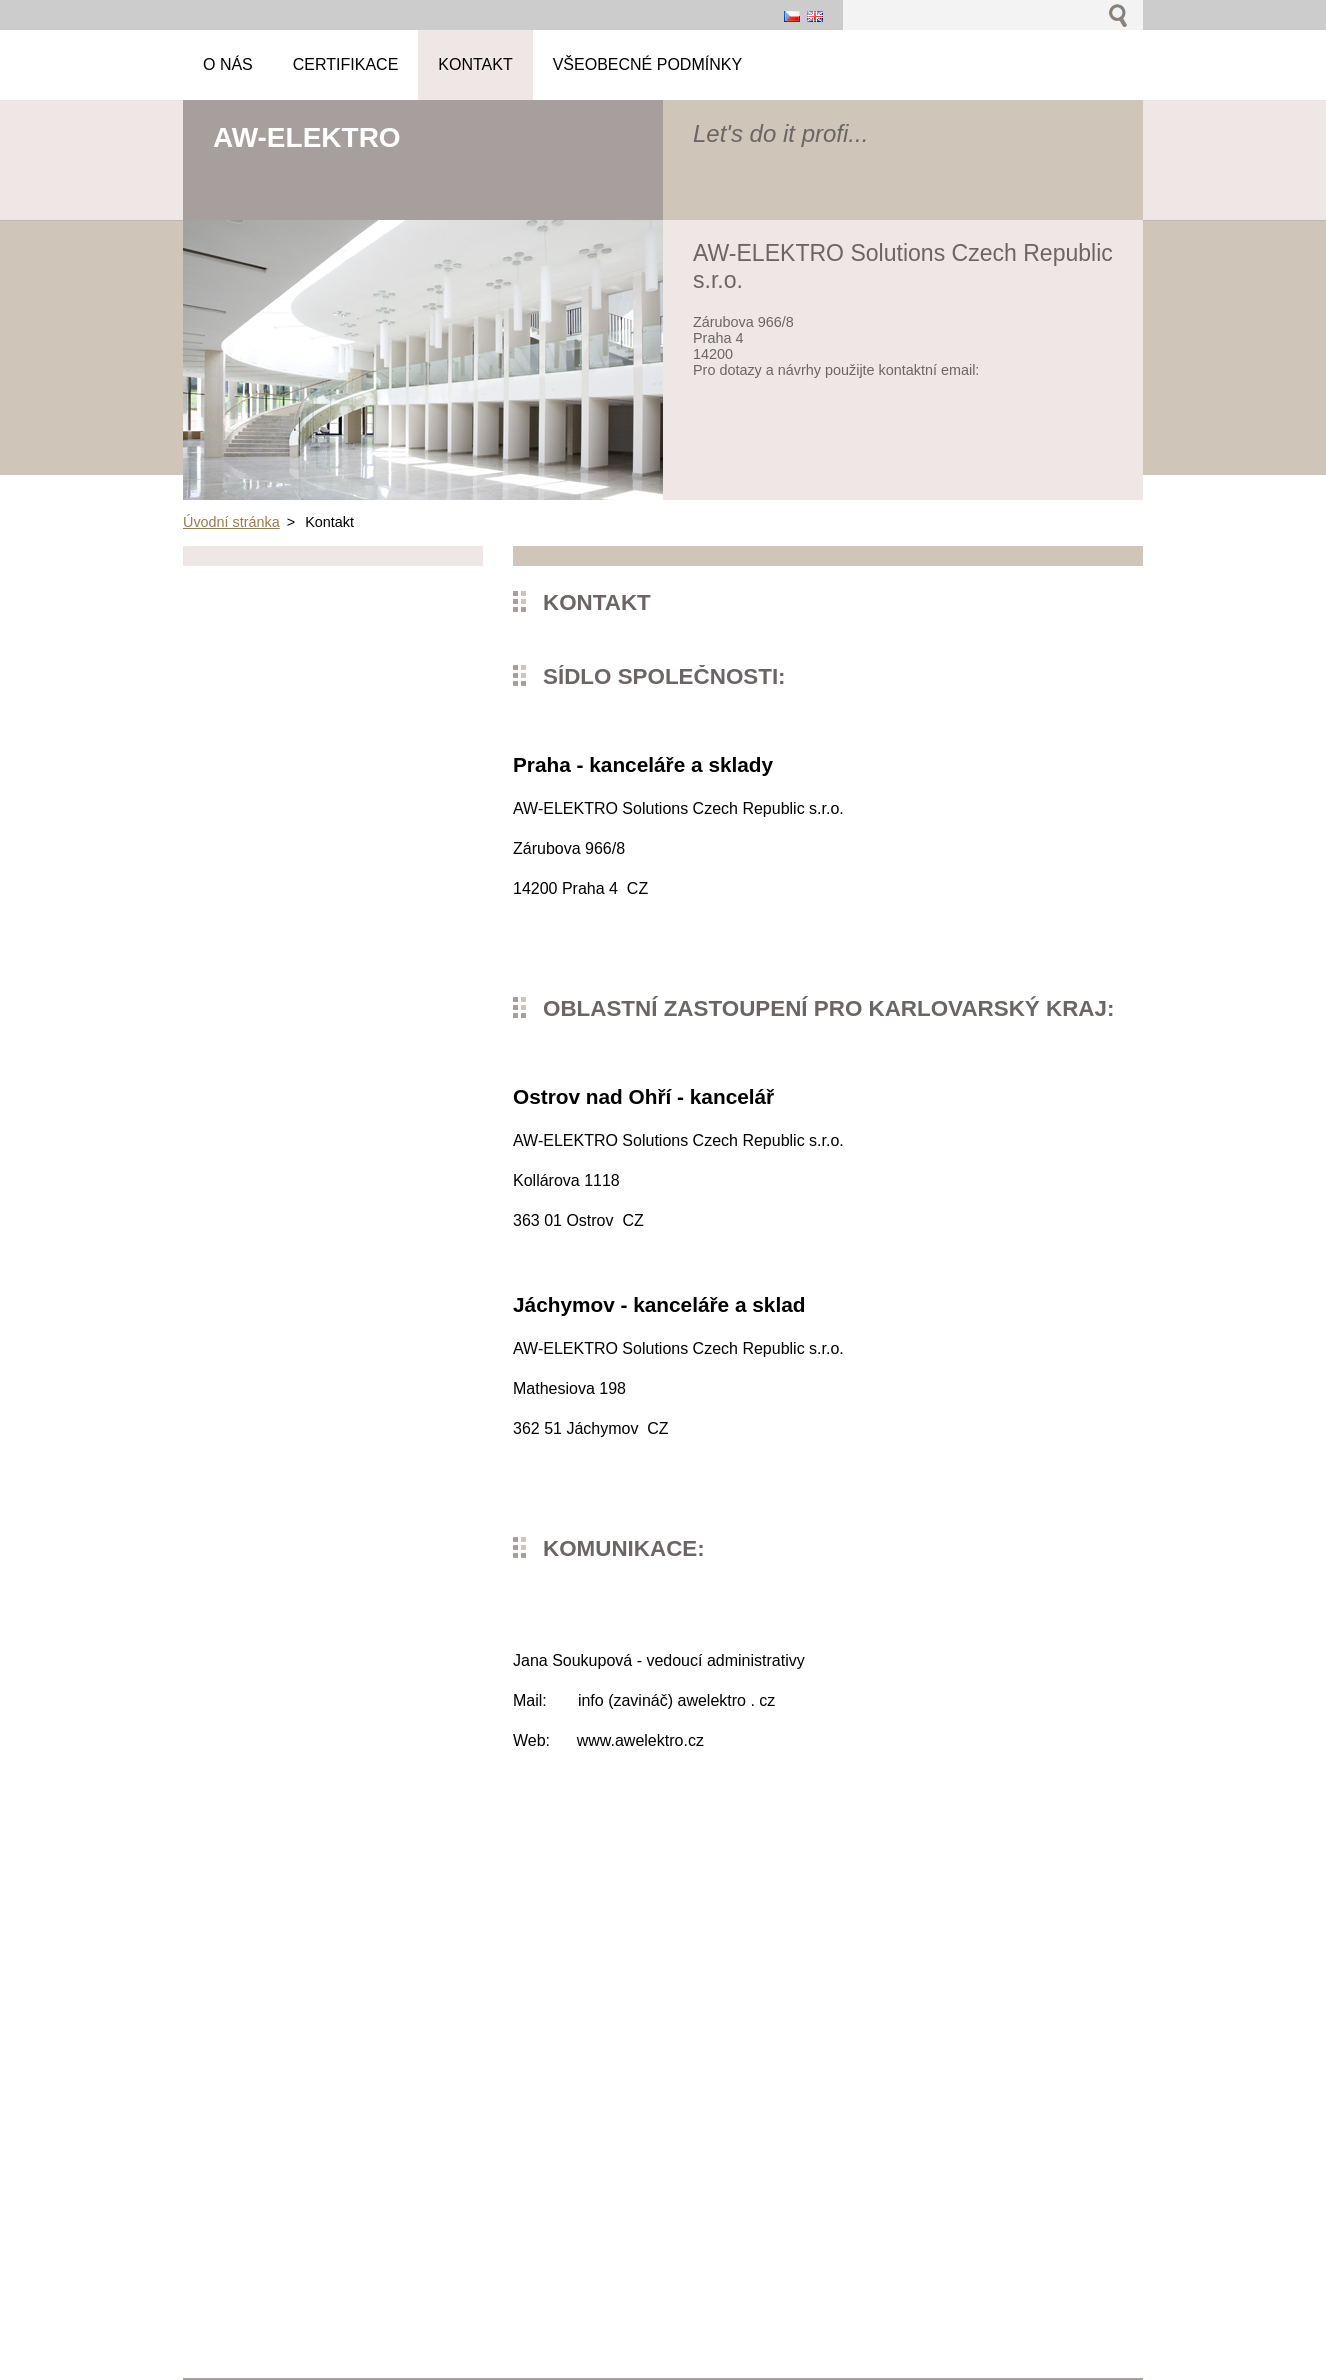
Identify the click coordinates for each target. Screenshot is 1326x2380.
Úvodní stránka (231, 522)
